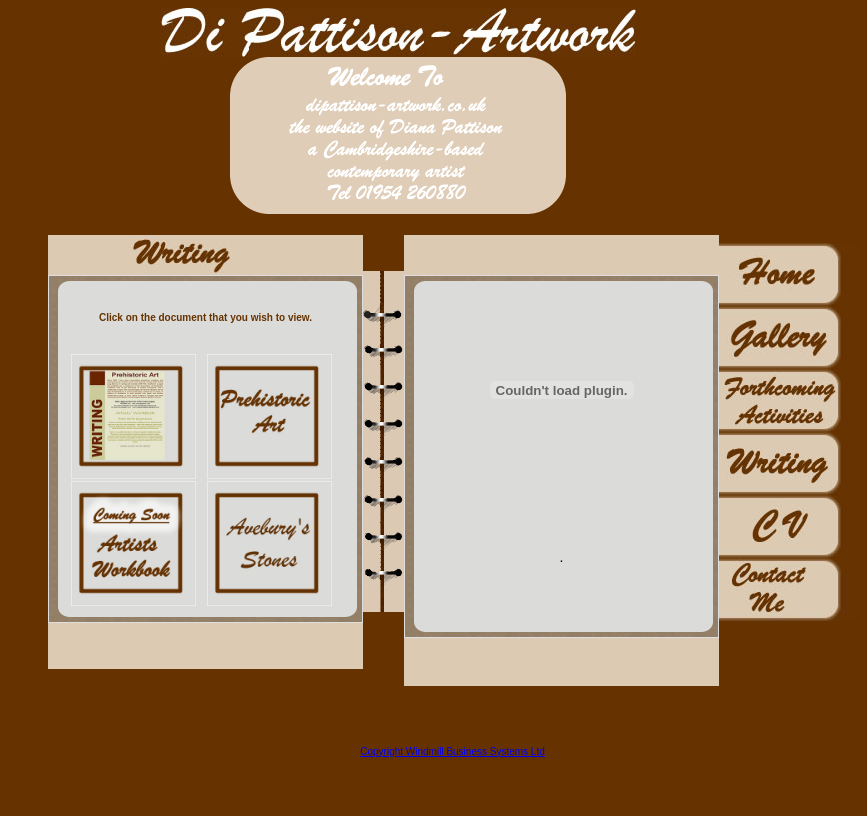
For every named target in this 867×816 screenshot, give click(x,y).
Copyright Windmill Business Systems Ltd (452, 751)
